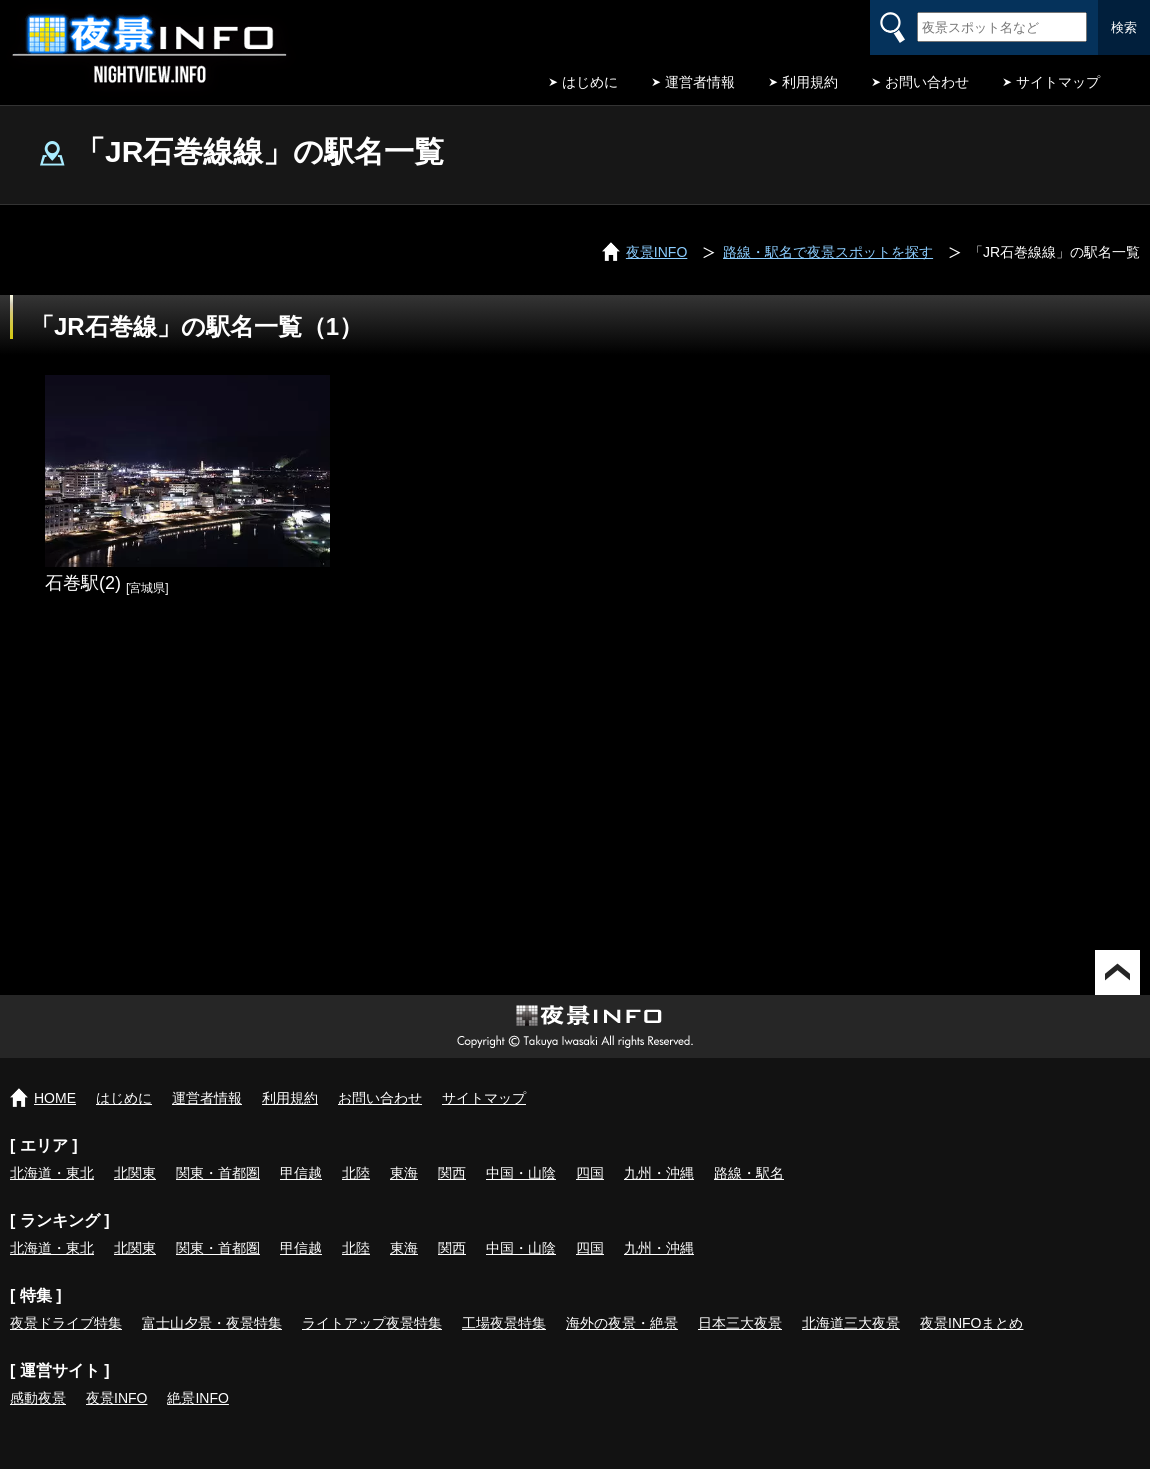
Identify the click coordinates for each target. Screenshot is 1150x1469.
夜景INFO (116, 1398)
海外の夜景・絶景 (622, 1323)
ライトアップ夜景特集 (372, 1323)
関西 (452, 1173)
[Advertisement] (575, 780)
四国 (590, 1173)
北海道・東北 (52, 1173)
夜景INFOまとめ (971, 1323)
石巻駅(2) (83, 583)
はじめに (590, 82)
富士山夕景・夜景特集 (212, 1323)
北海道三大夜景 (851, 1323)
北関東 (135, 1173)
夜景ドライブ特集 (66, 1323)
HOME (55, 1098)
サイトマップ (1058, 82)
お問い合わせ (927, 82)
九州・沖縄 (659, 1173)
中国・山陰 (521, 1173)
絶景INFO (197, 1398)
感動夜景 (38, 1398)
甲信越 (301, 1173)
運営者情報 (700, 82)
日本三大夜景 (740, 1323)
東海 (404, 1173)
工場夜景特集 (504, 1323)
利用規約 (810, 82)
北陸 (356, 1173)
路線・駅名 (749, 1173)
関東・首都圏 (218, 1173)
